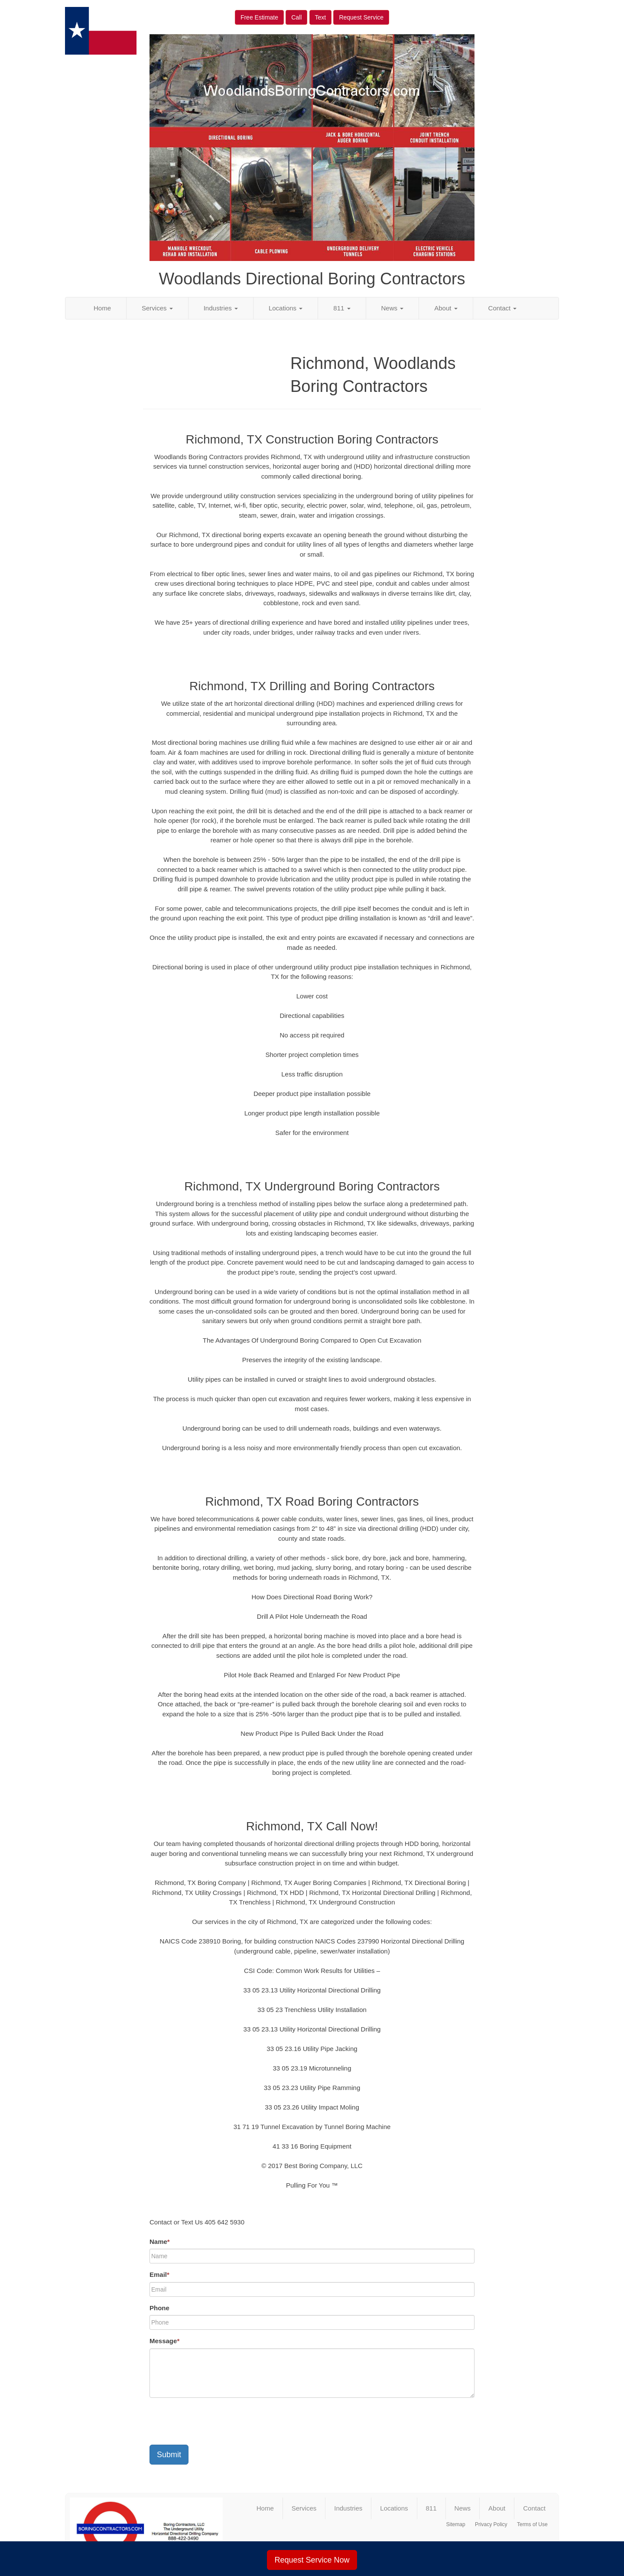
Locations (285, 308)
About (445, 308)
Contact (502, 308)
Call (296, 17)
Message (164, 2340)
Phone (159, 2308)
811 (341, 308)
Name (160, 2241)
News (392, 308)
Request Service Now (311, 2560)
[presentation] (215, 2421)
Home (102, 308)
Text (320, 17)
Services (157, 308)
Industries (221, 308)
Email (159, 2274)
